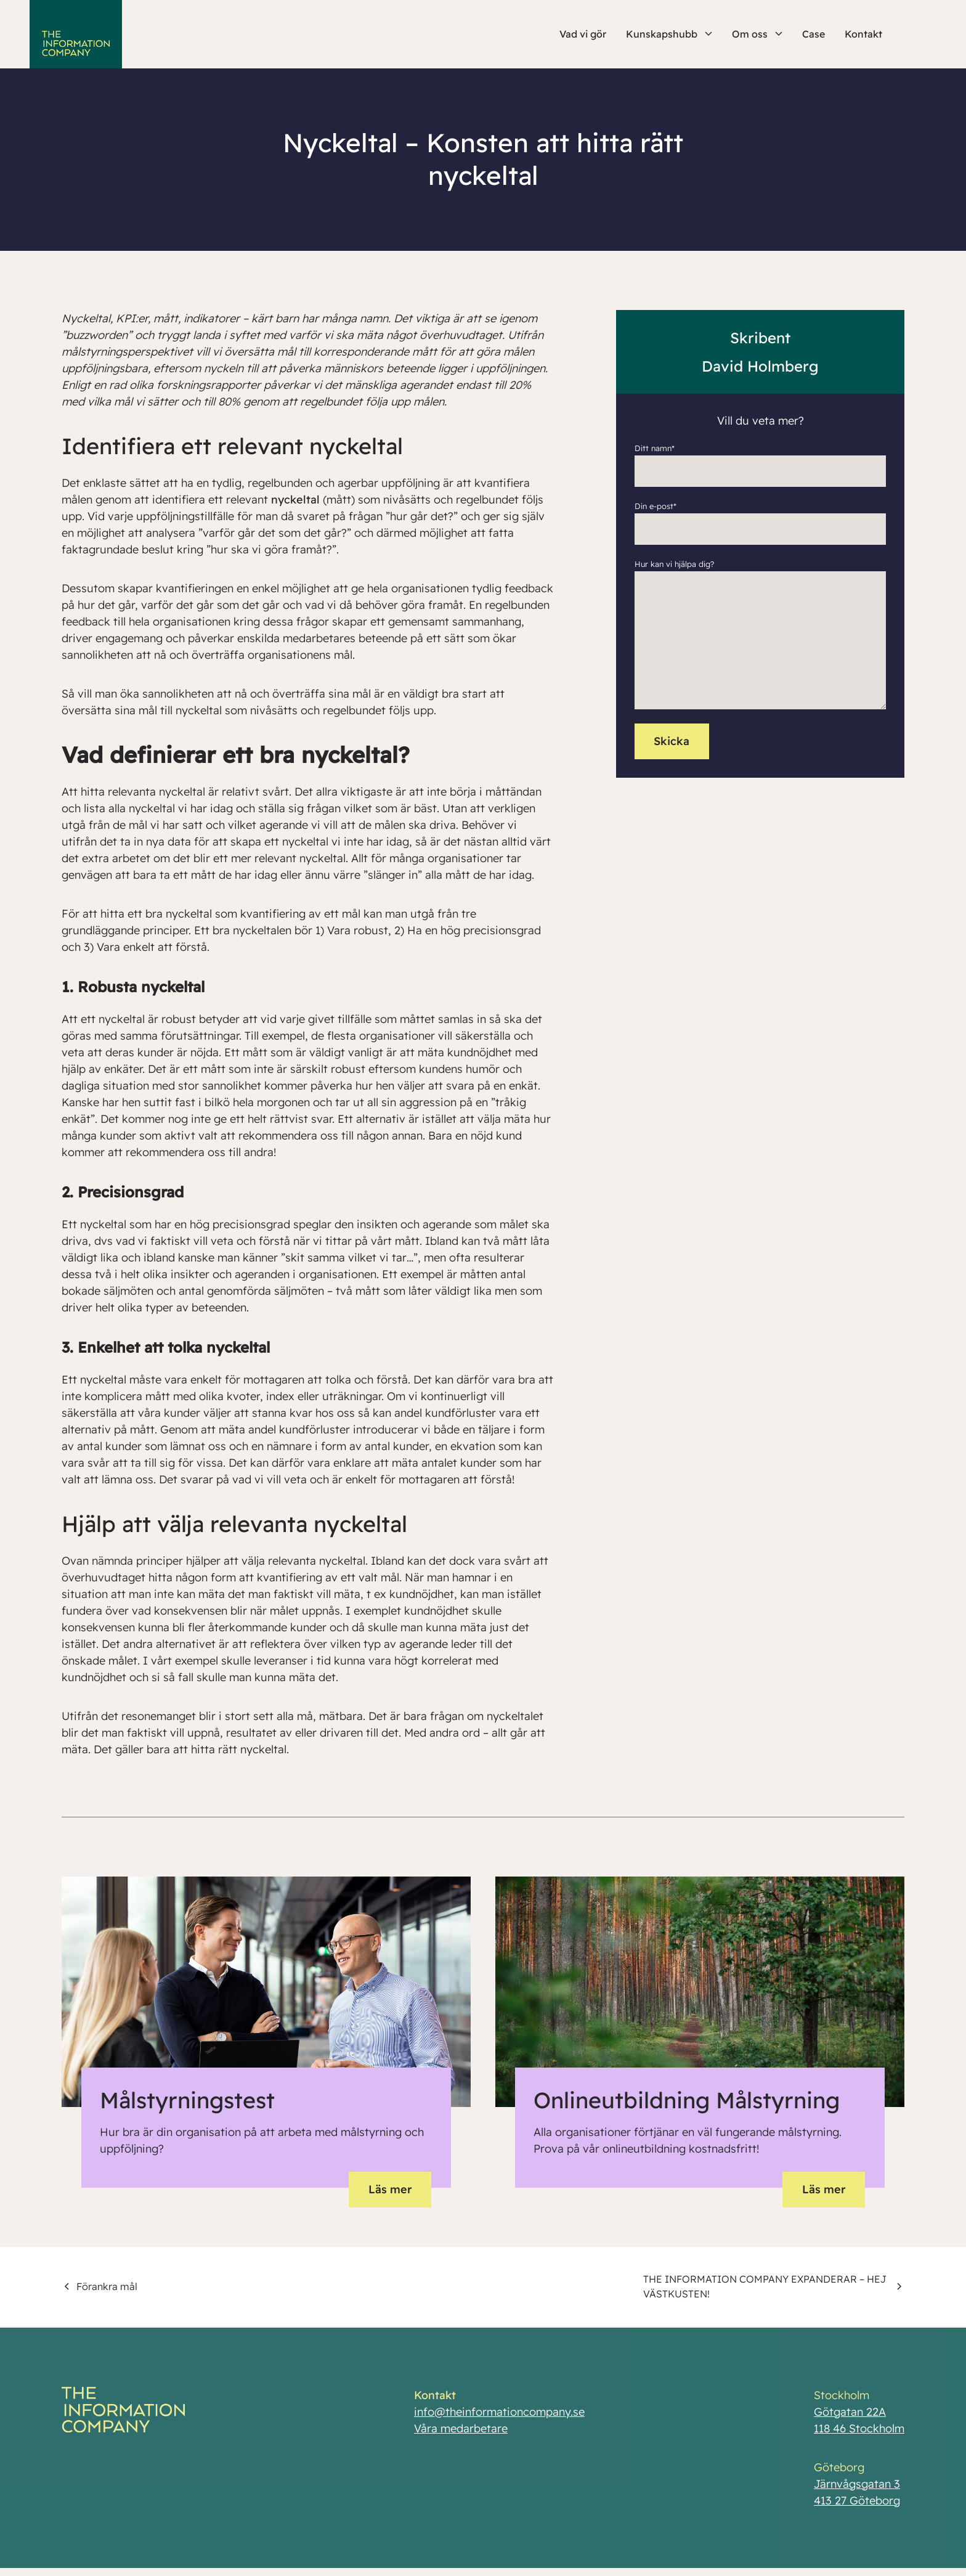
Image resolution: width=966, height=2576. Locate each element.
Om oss (757, 34)
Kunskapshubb (669, 34)
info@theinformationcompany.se (499, 2417)
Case (813, 34)
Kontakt (863, 34)
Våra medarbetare (461, 2433)
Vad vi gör (582, 34)
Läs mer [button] (390, 2189)
